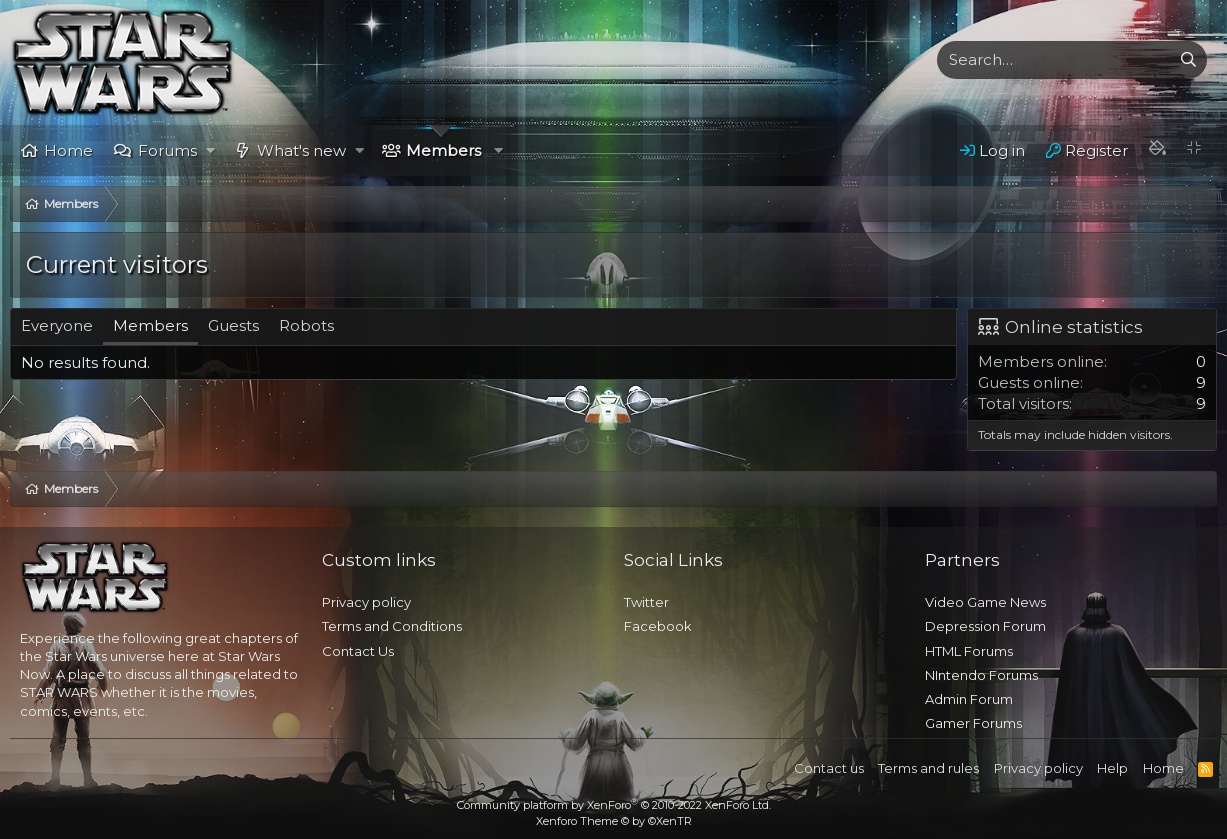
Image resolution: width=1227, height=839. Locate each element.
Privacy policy (366, 602)
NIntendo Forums (981, 675)
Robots (306, 325)
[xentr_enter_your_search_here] (1054, 60)
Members (443, 150)
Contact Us (358, 651)
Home (68, 150)
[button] (210, 150)
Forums (167, 150)
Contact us (829, 768)
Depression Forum (985, 626)
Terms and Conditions (392, 626)
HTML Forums (969, 651)
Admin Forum (969, 699)
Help (1112, 768)
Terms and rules (928, 768)
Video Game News (985, 602)
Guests (233, 325)
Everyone (57, 325)
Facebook (658, 626)
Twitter (646, 602)
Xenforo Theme (614, 821)
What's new (301, 150)
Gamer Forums (973, 723)
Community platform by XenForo (614, 805)
